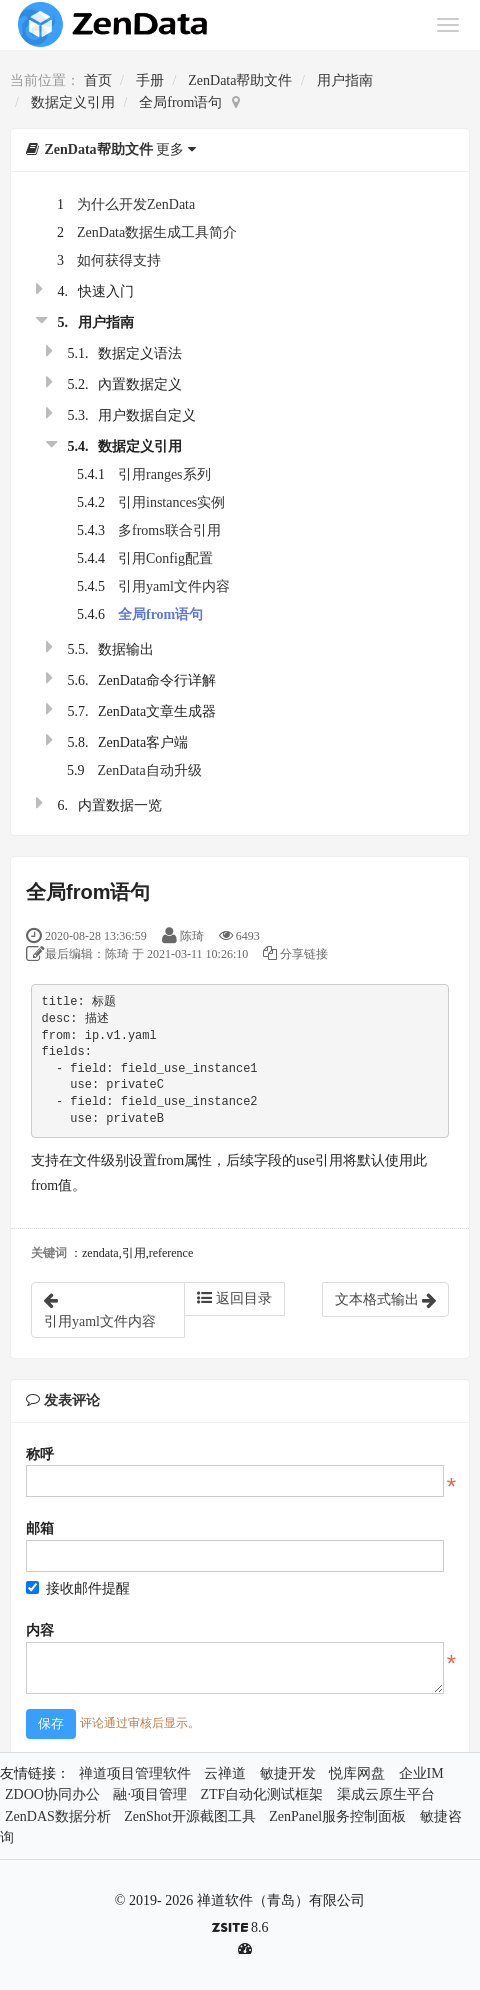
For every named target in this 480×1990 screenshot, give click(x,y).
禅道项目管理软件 (135, 1773)
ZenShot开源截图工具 (189, 1816)
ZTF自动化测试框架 (261, 1794)
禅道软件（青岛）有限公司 (281, 1900)
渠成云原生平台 (386, 1794)
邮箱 (40, 1528)
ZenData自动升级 (150, 770)
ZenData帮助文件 (240, 80)
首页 (98, 80)
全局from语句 (180, 102)
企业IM (421, 1773)
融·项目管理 (150, 1794)
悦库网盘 (357, 1773)
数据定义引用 (73, 102)
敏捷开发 (288, 1773)
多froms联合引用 (169, 530)
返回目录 (234, 1298)
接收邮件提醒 (78, 1588)
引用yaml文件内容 (174, 586)
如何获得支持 (119, 260)
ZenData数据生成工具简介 (157, 232)
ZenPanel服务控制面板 (337, 1816)
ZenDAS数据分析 (58, 1816)
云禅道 (225, 1773)
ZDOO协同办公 (52, 1794)
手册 (150, 80)
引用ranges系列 (164, 474)
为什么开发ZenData (136, 204)
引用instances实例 (171, 502)
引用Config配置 (165, 558)
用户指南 (345, 80)
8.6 (240, 1929)
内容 (40, 1630)
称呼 (40, 1454)
